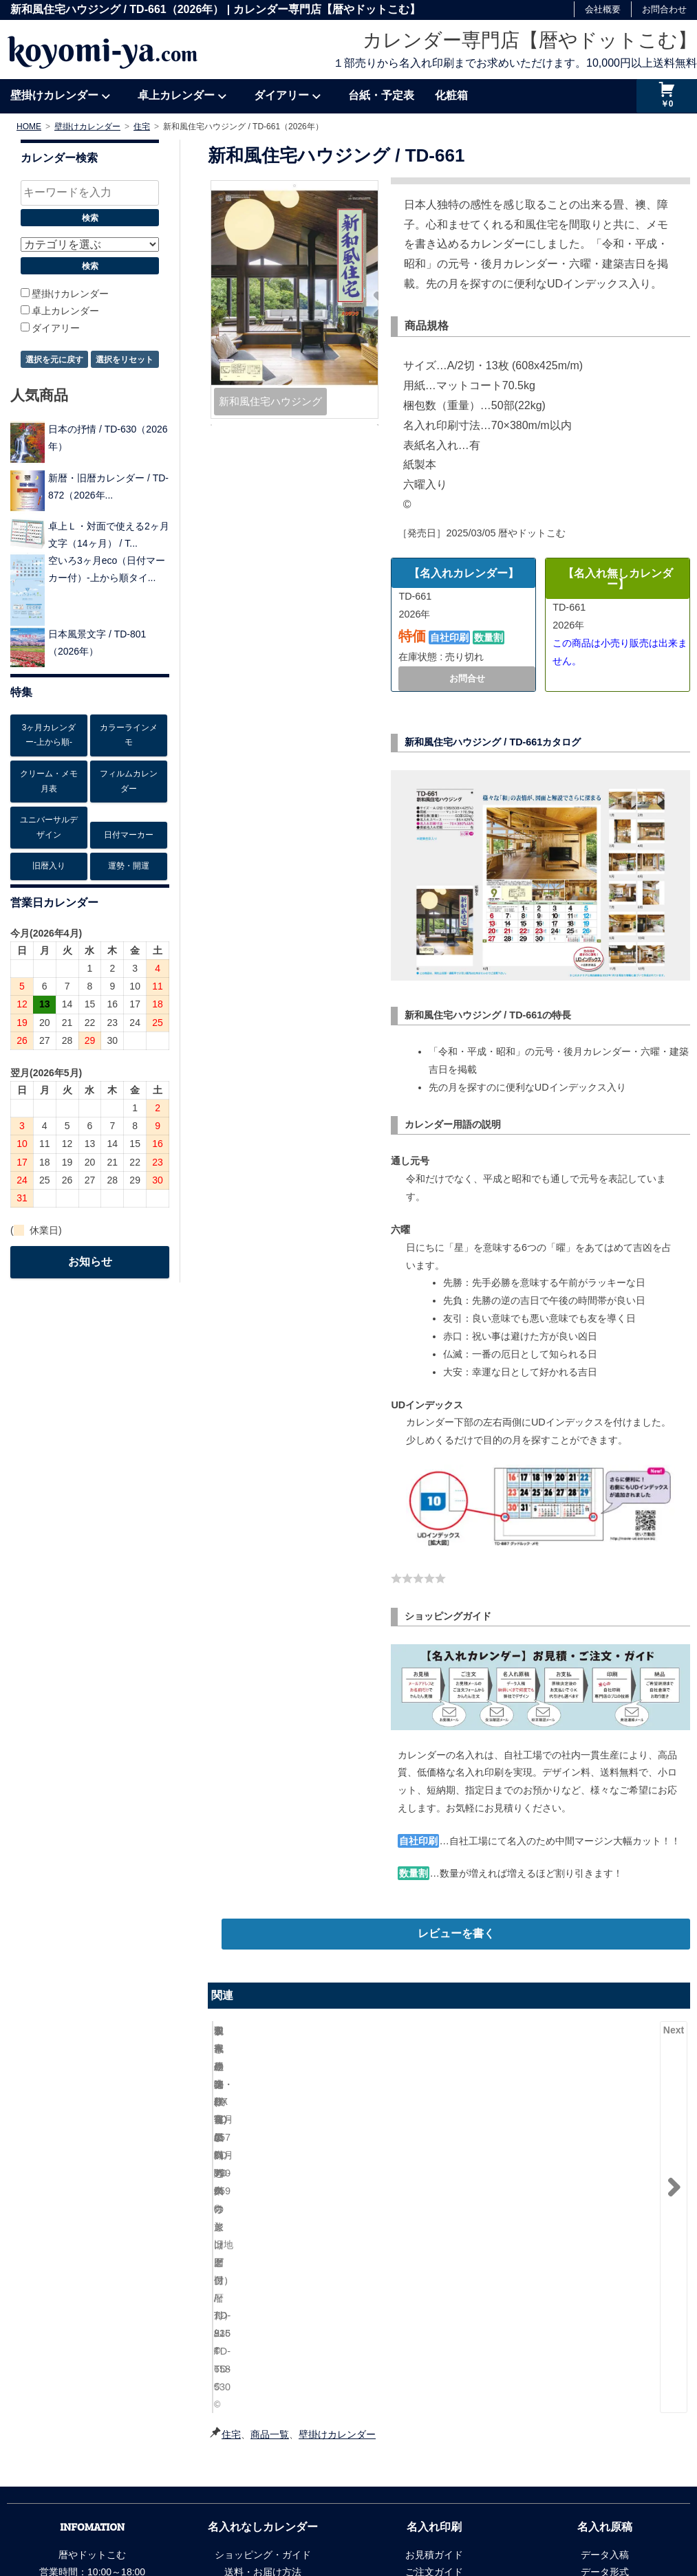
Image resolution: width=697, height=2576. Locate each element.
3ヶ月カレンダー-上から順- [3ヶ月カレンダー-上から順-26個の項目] (49, 735)
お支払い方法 (263, 2371)
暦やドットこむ (574, 2515)
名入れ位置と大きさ (604, 2388)
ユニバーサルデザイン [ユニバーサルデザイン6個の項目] (49, 827)
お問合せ (467, 678)
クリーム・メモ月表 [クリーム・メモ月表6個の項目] (49, 781)
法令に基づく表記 (225, 2515)
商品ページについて (262, 2440)
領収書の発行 (263, 2406)
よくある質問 (263, 2457)
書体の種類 (605, 2406)
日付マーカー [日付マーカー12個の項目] (128, 835)
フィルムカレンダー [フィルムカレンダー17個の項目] (129, 781)
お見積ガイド (434, 2336)
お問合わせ (664, 9)
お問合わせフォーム (92, 2423)
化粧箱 (451, 95)
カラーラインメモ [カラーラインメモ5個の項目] (129, 735)
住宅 (231, 2216)
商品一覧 (269, 2216)
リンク (289, 2515)
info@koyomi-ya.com (111, 2406)
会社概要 (603, 9)
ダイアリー (281, 95)
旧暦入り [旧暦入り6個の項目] (48, 866)
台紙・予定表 (381, 95)
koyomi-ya (102, 49)
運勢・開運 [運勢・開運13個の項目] (128, 866)
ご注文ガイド (434, 2353)
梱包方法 (263, 2388)
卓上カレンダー (176, 95)
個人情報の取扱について (126, 2515)
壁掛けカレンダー (54, 95)
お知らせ (90, 1261)
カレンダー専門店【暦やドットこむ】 (530, 40)
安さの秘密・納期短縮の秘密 (604, 2423)
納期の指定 (434, 2371)
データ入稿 (605, 2336)
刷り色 (604, 2371)
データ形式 (605, 2353)
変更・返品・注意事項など (434, 2423)
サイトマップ (344, 2515)
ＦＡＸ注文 (263, 2423)
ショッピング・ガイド (263, 2336)
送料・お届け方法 (262, 2353)
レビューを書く (456, 1933)
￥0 (667, 104)
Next (673, 2029)
